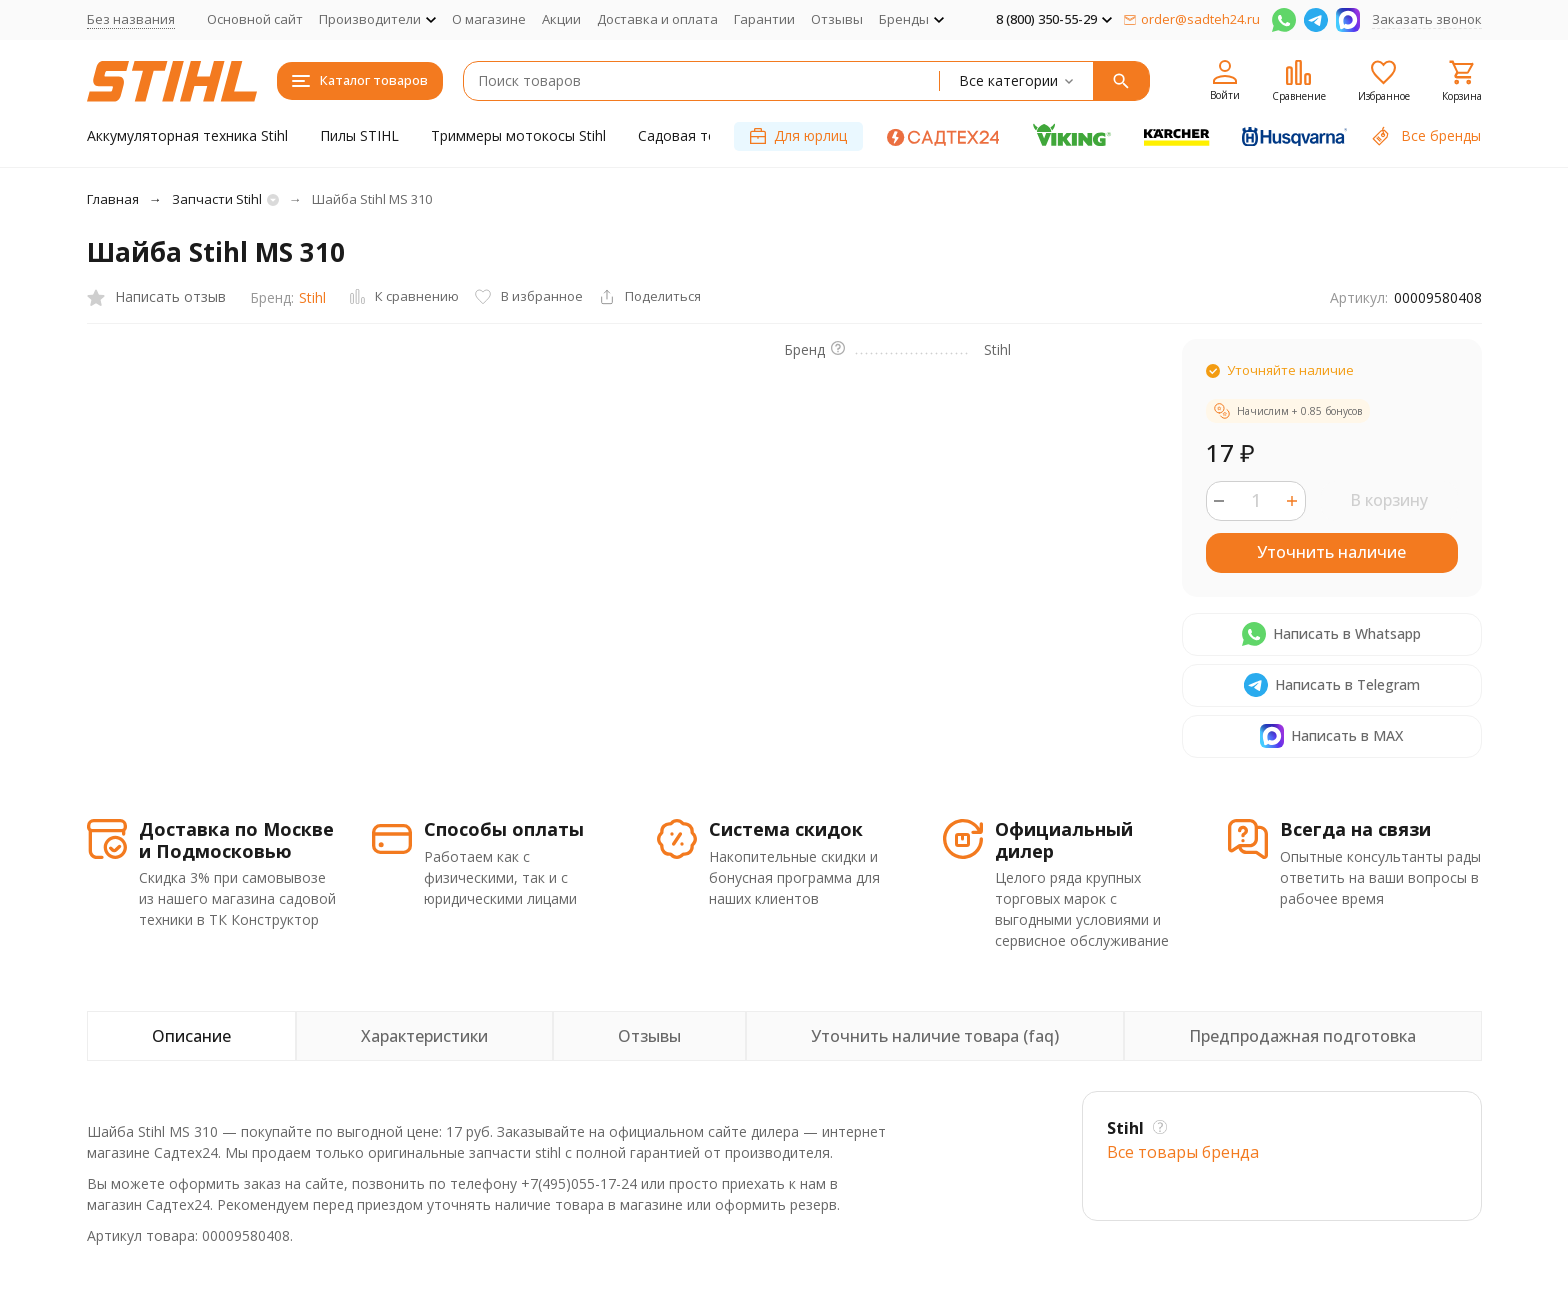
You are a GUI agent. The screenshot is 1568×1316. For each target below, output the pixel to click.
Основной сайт (255, 19)
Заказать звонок (1427, 19)
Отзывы (837, 19)
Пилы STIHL (359, 135)
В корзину (1389, 500)
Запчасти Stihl (217, 199)
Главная (113, 199)
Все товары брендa (1183, 1152)
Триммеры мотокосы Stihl (518, 135)
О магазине (489, 19)
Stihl (312, 297)
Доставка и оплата (657, 19)
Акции (561, 19)
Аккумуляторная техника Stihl (187, 135)
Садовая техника (696, 135)
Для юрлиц (798, 135)
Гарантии (764, 19)
